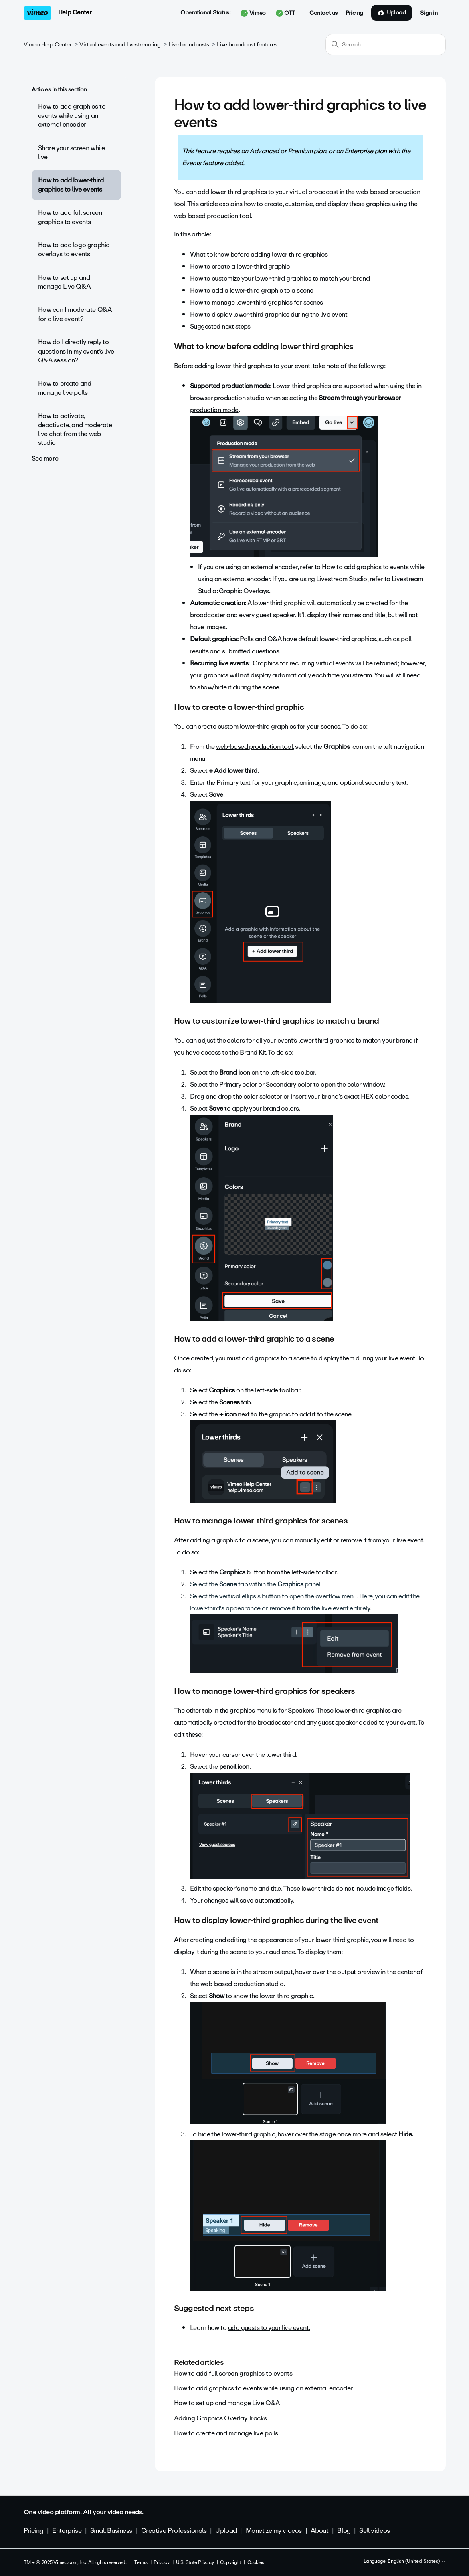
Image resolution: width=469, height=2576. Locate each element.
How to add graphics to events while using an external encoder (72, 115)
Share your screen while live (71, 152)
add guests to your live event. (269, 2327)
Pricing (354, 13)
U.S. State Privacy (195, 2562)
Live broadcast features (247, 44)
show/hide (212, 687)
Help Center (74, 12)
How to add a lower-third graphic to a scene (251, 290)
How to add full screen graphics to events (70, 217)
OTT (285, 13)
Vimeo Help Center (48, 44)
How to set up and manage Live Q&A (64, 282)
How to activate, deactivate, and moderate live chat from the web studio (75, 429)
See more (45, 458)
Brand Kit (253, 1052)
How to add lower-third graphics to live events (71, 184)
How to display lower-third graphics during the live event (268, 314)
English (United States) (417, 2561)
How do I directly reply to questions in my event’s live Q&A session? (76, 351)
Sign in (428, 13)
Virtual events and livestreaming (120, 44)
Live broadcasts (188, 44)
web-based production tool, (255, 746)
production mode (214, 409)
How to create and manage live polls (64, 388)
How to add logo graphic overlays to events (73, 249)
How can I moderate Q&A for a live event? (75, 314)
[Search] (385, 44)
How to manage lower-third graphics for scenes (256, 302)
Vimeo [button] (253, 13)
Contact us (323, 13)
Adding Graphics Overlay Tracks (220, 2418)
